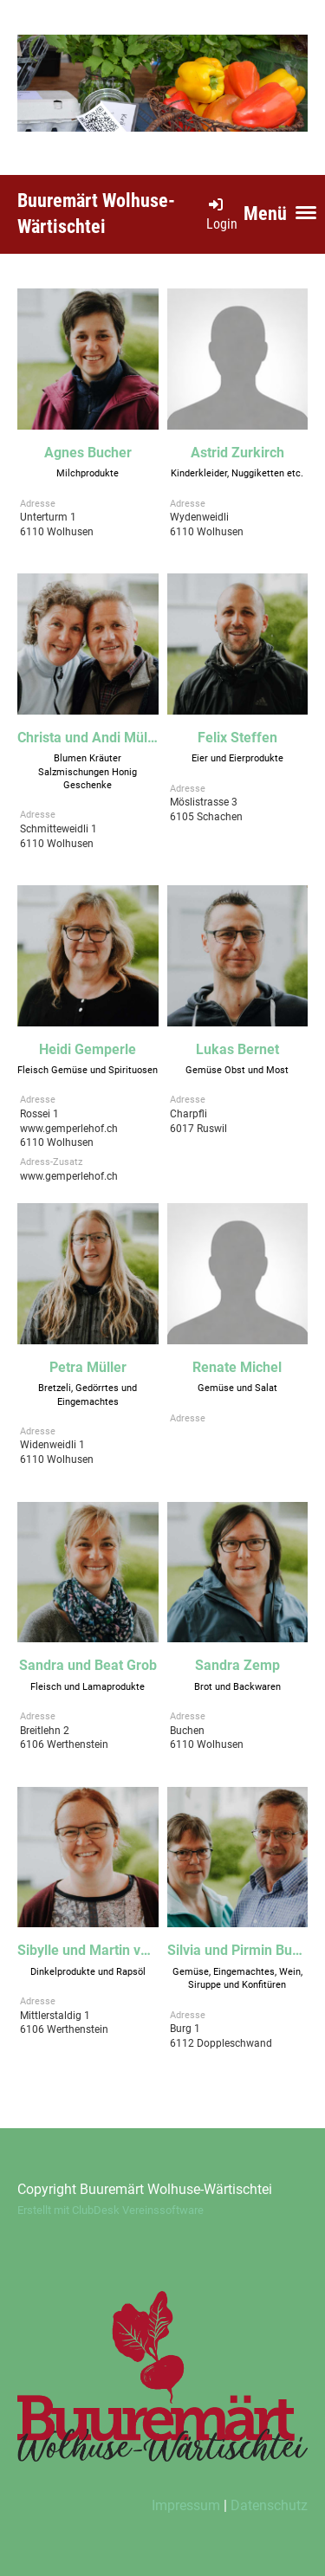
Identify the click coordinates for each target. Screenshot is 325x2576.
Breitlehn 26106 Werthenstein (64, 1745)
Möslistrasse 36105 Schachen (206, 817)
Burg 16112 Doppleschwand (221, 2043)
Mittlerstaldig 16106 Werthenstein (64, 2030)
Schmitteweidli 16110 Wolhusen (58, 843)
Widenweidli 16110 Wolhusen (57, 1459)
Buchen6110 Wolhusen (207, 1745)
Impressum (186, 2505)
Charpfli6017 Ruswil (198, 1128)
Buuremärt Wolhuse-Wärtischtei (96, 214)
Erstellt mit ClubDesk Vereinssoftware (110, 2210)
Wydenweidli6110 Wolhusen (207, 532)
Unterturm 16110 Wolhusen (57, 532)
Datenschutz (269, 2505)
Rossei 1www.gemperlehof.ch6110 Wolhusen (69, 1128)
